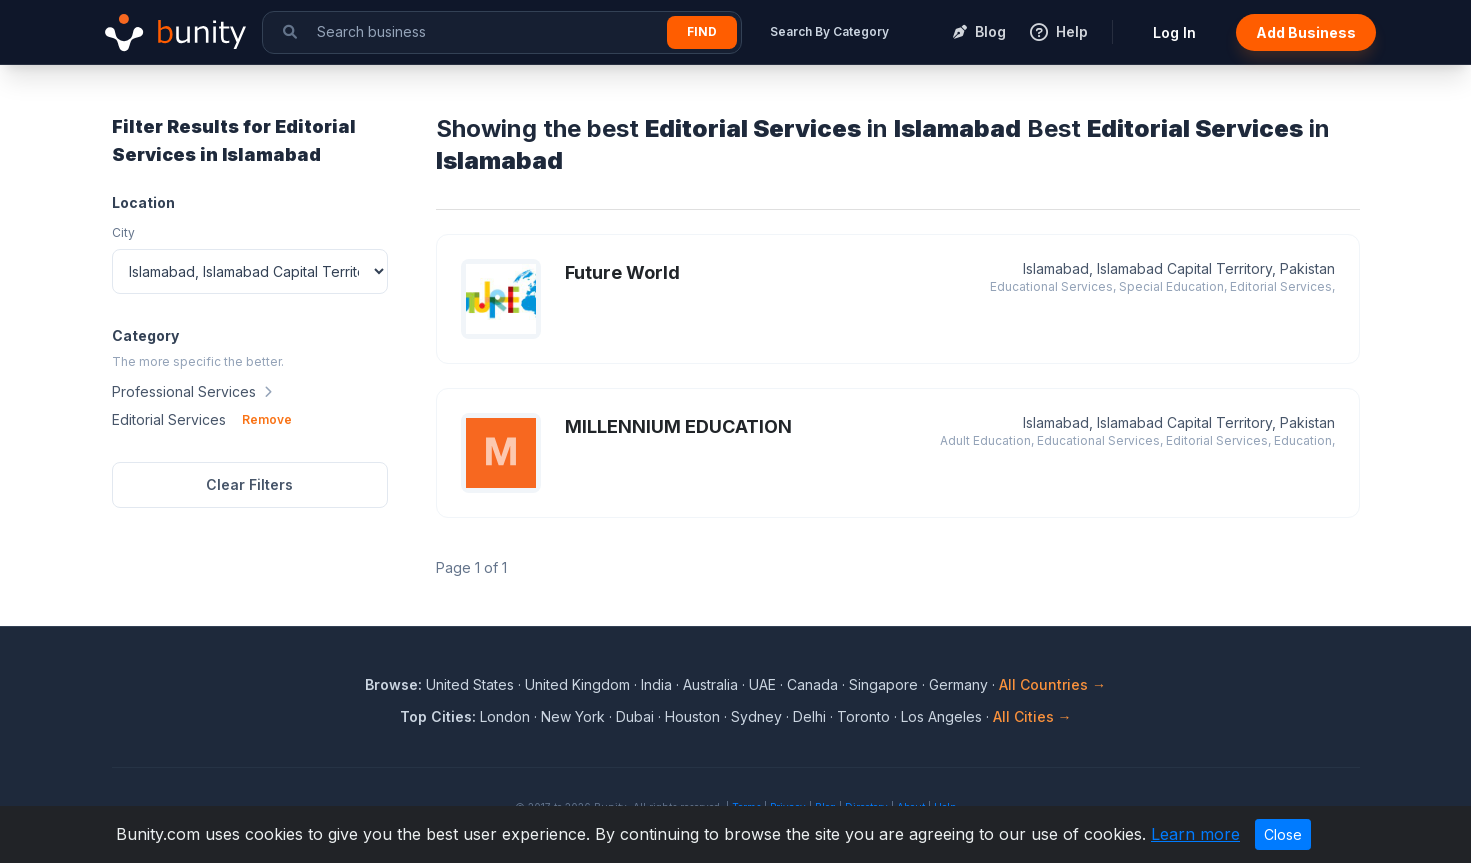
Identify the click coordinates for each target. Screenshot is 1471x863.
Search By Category (829, 31)
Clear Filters (249, 484)
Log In (1174, 32)
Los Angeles (941, 716)
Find (702, 31)
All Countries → (1052, 684)
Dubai (635, 716)
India (656, 684)
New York (573, 716)
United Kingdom (577, 684)
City (123, 232)
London (505, 716)
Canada (812, 684)
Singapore (883, 684)
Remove (267, 419)
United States (470, 684)
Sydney (756, 716)
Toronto (863, 716)
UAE (762, 684)
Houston (692, 716)
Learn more (1195, 834)
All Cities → (1032, 716)
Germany (958, 684)
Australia (710, 684)
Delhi (809, 716)
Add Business (1306, 32)
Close (1283, 834)
